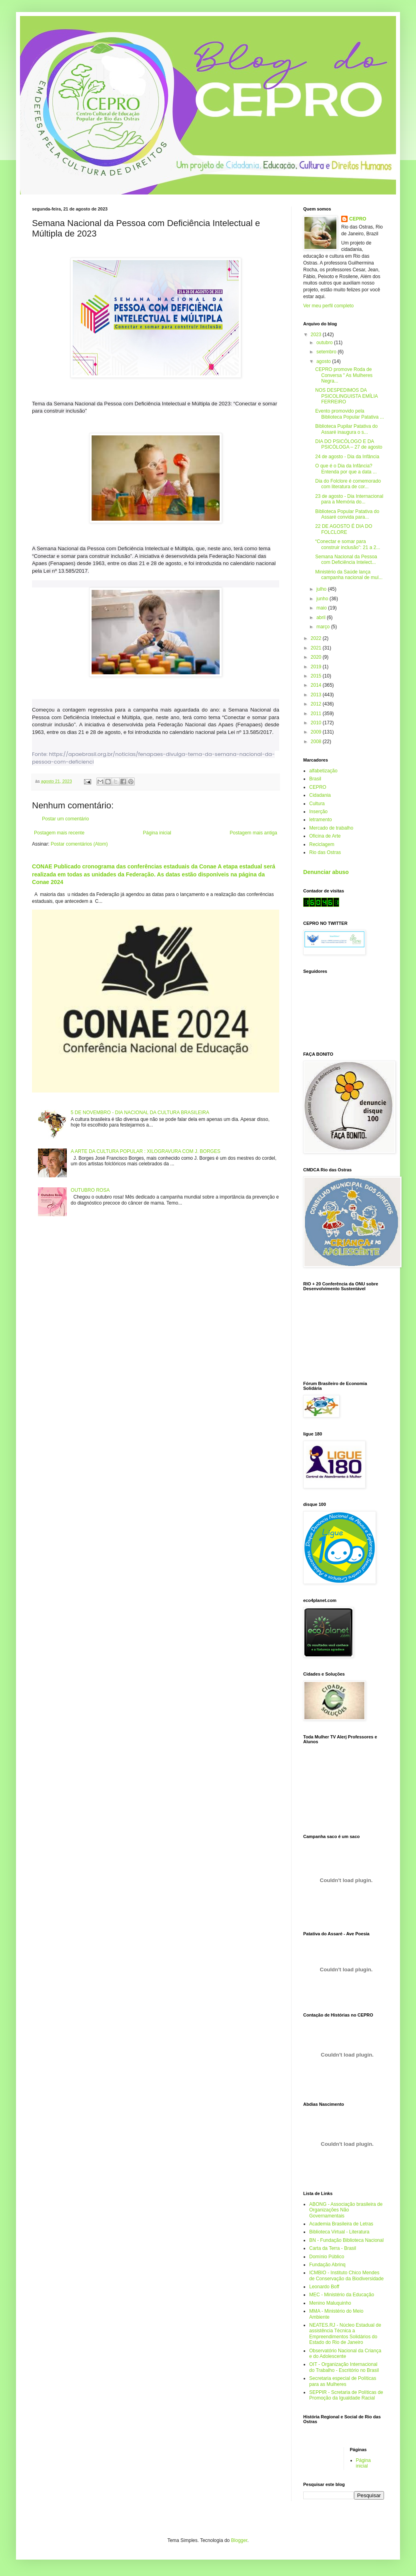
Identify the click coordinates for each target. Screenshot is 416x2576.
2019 (317, 667)
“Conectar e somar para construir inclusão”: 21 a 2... (347, 544)
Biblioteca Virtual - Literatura (339, 2232)
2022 (317, 638)
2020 (317, 657)
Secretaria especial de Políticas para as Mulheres (342, 2381)
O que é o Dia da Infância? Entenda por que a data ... (346, 468)
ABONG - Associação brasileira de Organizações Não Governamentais (345, 2210)
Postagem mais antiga (253, 833)
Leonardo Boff (324, 2286)
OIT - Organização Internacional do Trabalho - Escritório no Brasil (344, 2367)
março (323, 626)
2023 (317, 334)
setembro (327, 352)
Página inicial (157, 833)
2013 (317, 695)
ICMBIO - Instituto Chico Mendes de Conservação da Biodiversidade (346, 2275)
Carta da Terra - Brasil (332, 2248)
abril (321, 617)
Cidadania (320, 795)
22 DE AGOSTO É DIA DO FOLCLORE (343, 529)
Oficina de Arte (325, 836)
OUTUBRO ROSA (90, 1190)
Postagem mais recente (59, 833)
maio (322, 608)
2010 (317, 723)
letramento (320, 819)
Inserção (318, 811)
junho (323, 598)
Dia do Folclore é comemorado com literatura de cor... (348, 483)
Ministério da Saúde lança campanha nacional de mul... (348, 574)
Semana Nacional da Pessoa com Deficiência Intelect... (346, 559)
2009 (317, 732)
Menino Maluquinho (330, 2303)
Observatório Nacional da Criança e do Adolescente (345, 2353)
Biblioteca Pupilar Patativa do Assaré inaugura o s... (346, 429)
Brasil (315, 779)
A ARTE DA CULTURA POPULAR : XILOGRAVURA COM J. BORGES (145, 1151)
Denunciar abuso (326, 872)
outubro (325, 342)
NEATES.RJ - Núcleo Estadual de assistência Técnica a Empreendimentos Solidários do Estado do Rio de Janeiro (345, 2333)
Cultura (317, 803)
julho (322, 589)
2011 (317, 713)
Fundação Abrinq (327, 2264)
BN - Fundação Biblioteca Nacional (346, 2240)
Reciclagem (321, 844)
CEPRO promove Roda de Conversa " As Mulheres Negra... (343, 375)
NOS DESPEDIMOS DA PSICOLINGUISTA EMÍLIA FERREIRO (346, 396)
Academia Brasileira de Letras (341, 2224)
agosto (324, 361)
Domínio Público (326, 2256)
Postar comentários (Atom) (79, 844)
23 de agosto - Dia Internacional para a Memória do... (349, 499)
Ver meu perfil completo (328, 306)
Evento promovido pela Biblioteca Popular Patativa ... (349, 413)
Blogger (239, 2540)
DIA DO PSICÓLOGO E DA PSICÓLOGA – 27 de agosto (348, 444)
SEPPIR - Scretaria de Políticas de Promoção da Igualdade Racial (346, 2395)
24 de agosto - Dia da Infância (347, 456)
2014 (317, 685)
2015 (317, 676)
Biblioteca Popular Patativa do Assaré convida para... (347, 514)
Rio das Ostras (325, 852)
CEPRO (357, 219)
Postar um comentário (65, 819)
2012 (317, 704)
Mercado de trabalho (331, 828)
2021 (317, 648)
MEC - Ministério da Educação (341, 2294)
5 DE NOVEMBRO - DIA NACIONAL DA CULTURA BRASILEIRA (140, 1112)
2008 (317, 741)
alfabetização (323, 771)
